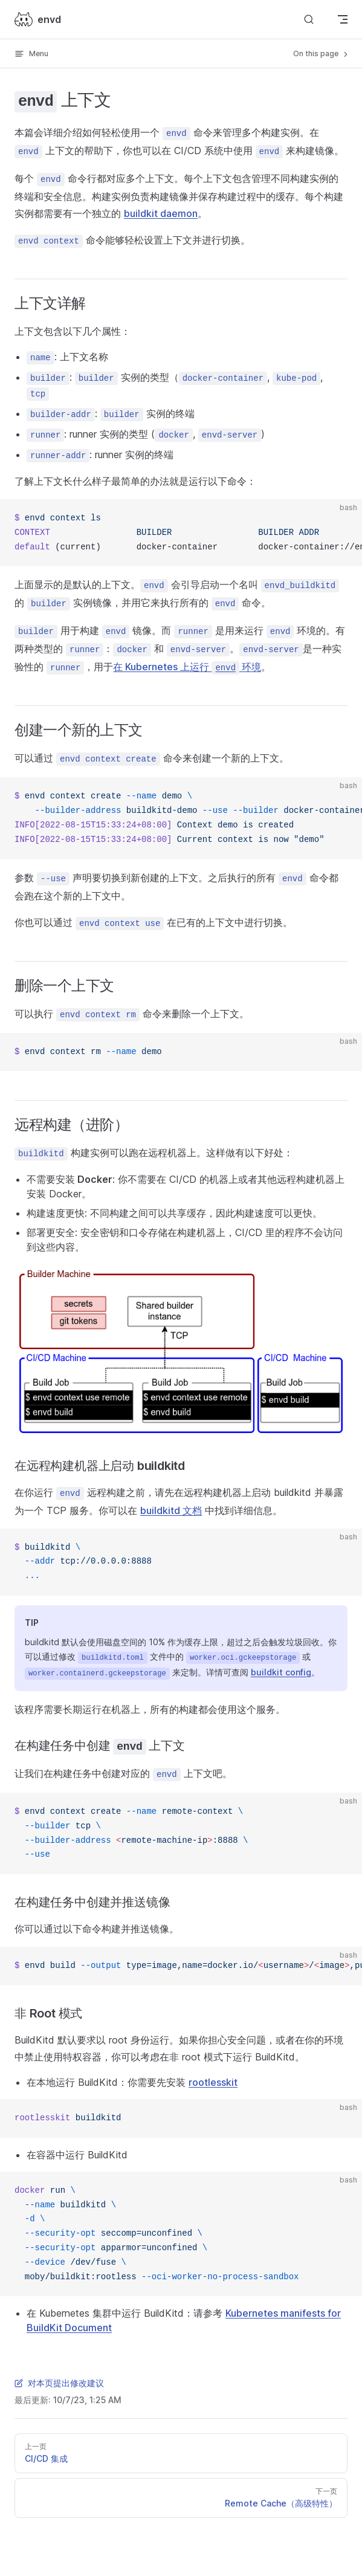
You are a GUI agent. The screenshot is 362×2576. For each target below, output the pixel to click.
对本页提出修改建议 (59, 2383)
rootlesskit (213, 2082)
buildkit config (281, 1672)
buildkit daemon (161, 213)
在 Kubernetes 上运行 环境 (187, 667)
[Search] (308, 19)
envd (38, 19)
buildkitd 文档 (171, 1510)
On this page (321, 54)
